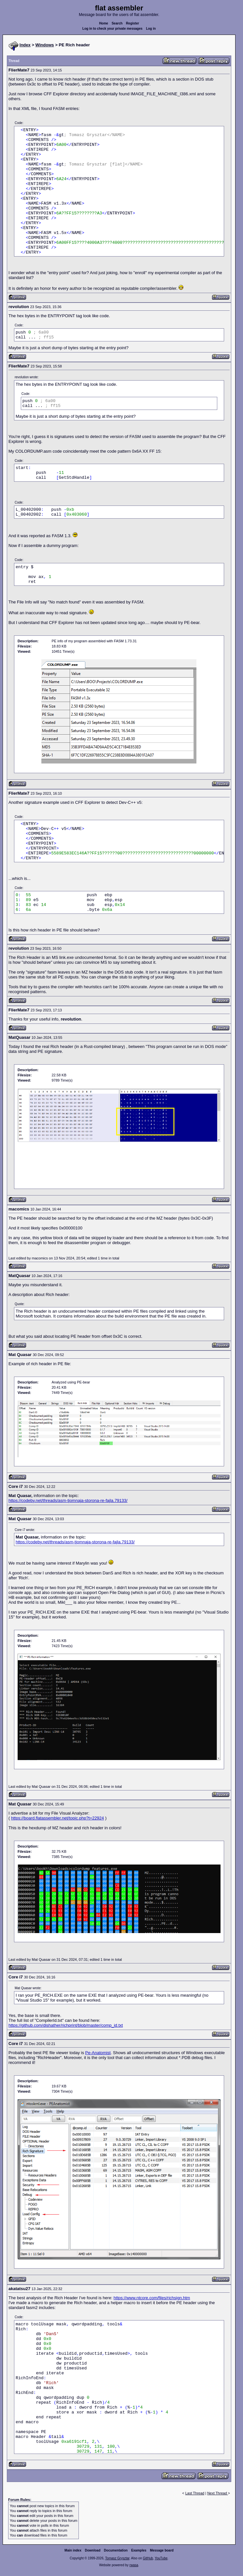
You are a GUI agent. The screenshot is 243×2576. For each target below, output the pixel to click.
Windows (45, 44)
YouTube (161, 2558)
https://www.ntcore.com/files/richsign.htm (152, 2297)
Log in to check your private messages (112, 28)
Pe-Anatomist (98, 2052)
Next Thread (217, 2493)
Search (117, 23)
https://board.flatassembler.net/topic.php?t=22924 (57, 1818)
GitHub (148, 2558)
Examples (139, 2550)
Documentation (116, 2550)
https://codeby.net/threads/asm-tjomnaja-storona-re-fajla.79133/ (67, 1500)
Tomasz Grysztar (117, 2558)
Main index (72, 2550)
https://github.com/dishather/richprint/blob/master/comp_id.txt (65, 2025)
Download (93, 2550)
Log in (151, 28)
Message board (162, 2550)
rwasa (133, 2565)
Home (103, 23)
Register (132, 23)
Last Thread (195, 2493)
